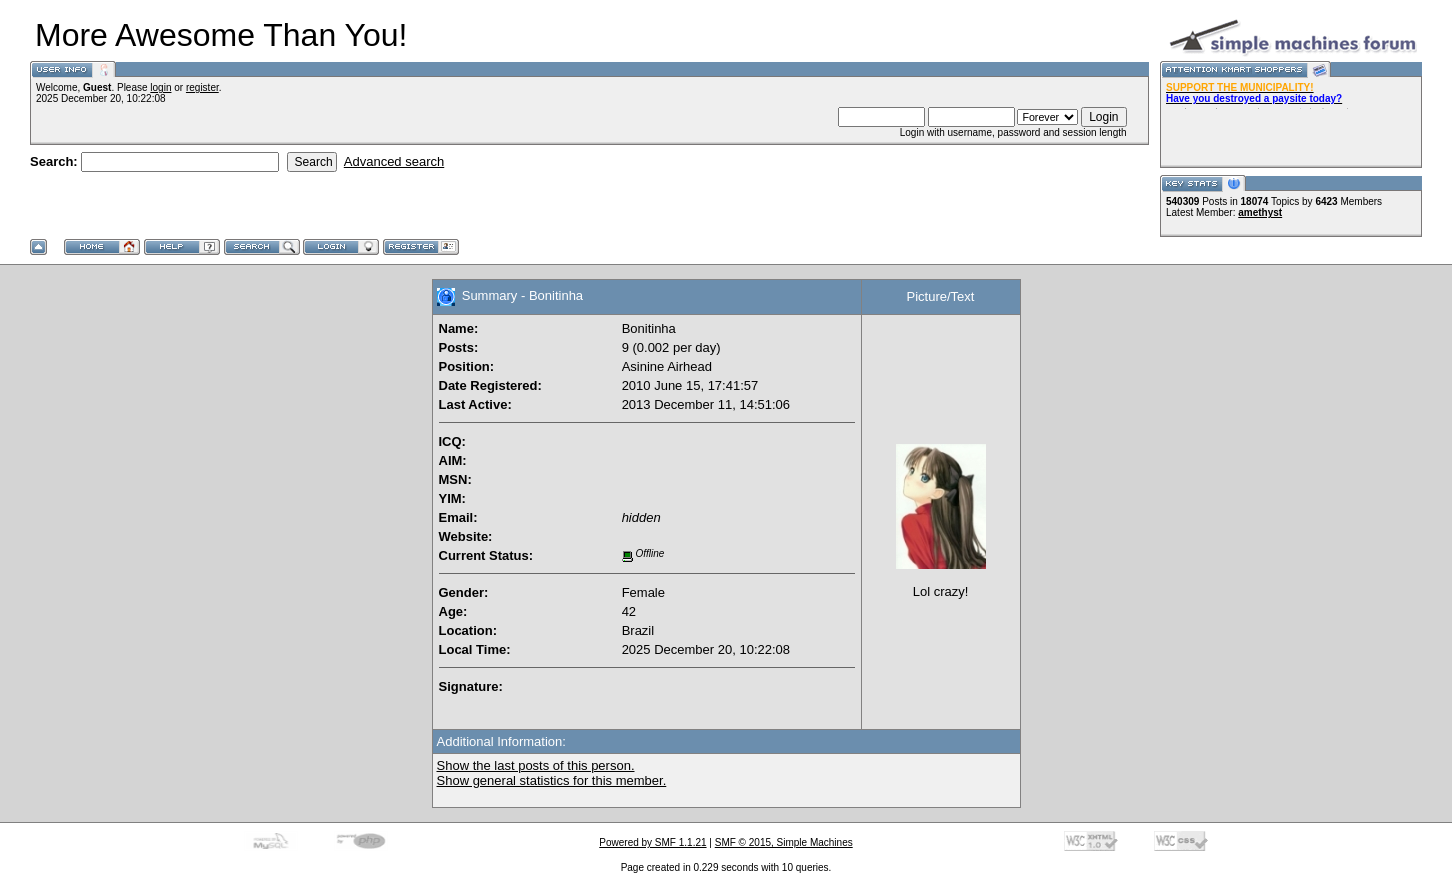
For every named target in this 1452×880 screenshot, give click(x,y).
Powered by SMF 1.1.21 (652, 842)
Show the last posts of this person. (536, 765)
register (202, 87)
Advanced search (394, 161)
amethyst (1260, 212)
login (160, 87)
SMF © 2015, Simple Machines (784, 842)
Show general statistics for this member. (552, 780)
